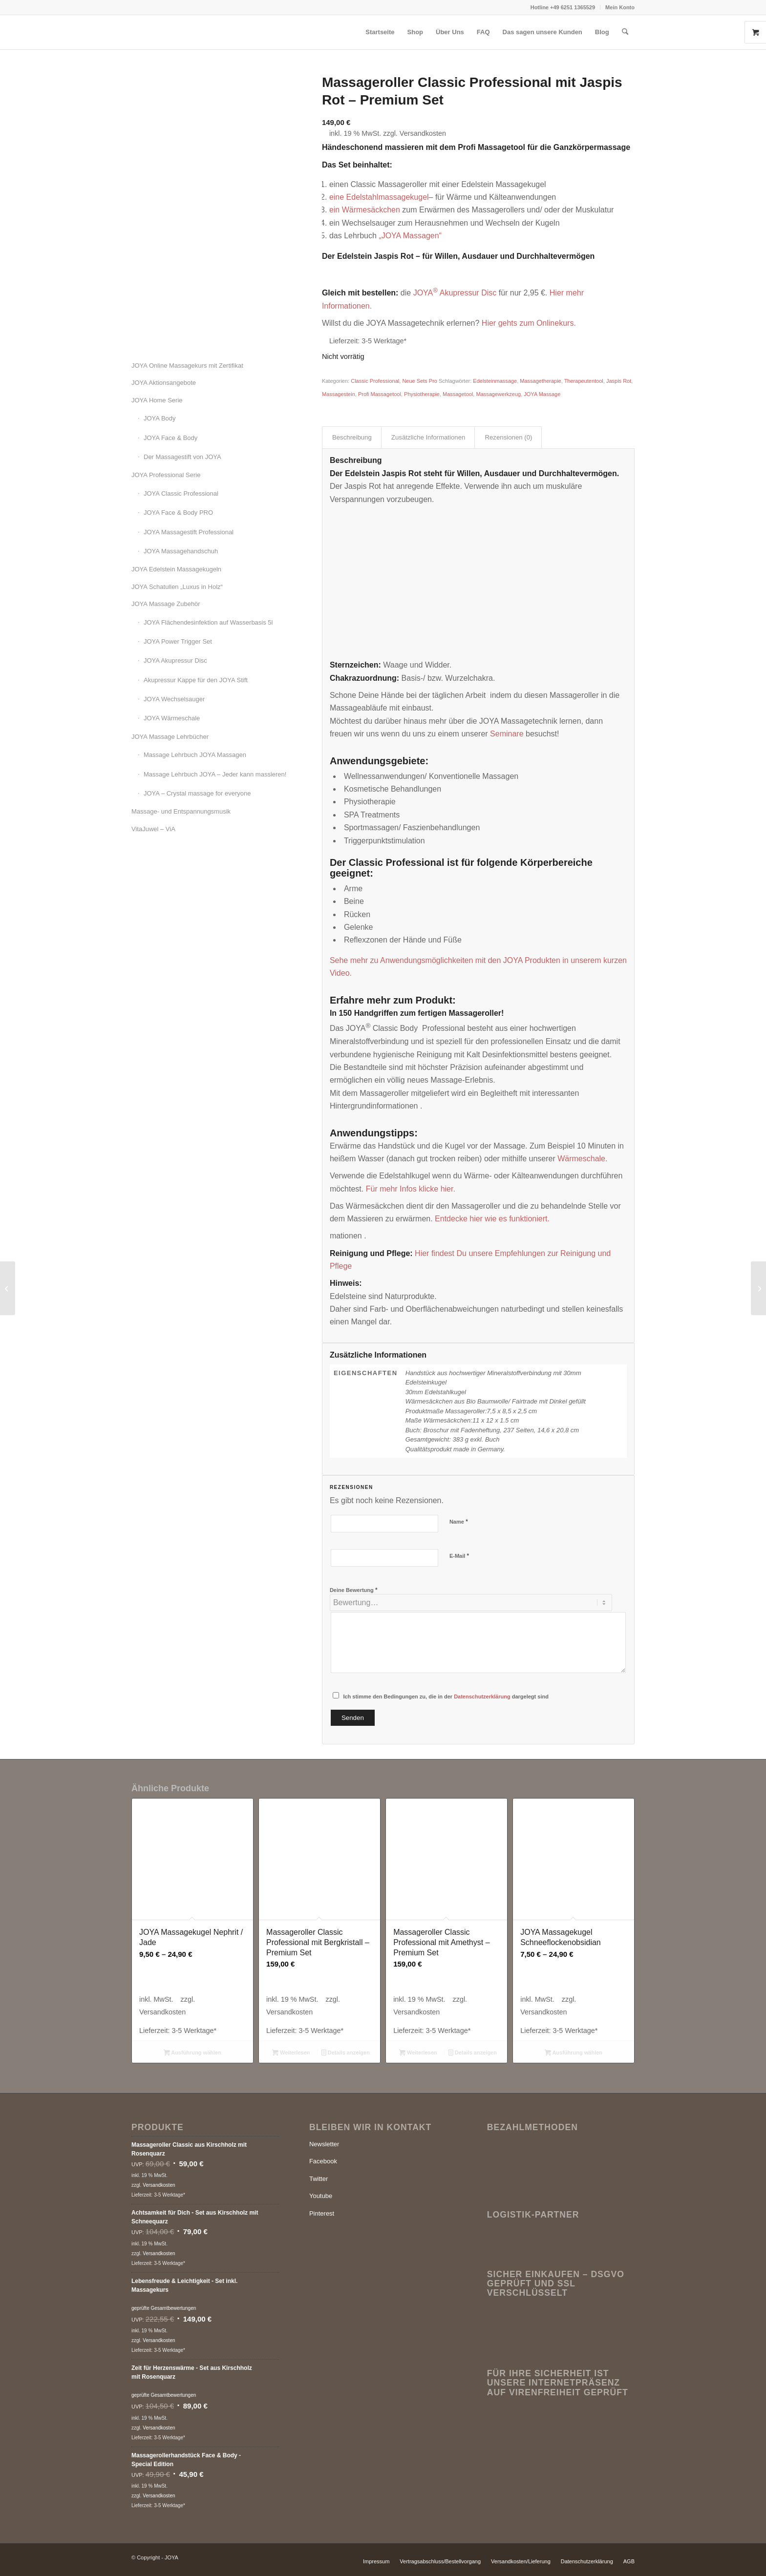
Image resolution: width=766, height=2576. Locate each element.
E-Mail (459, 1555)
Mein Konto (620, 7)
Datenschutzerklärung (482, 1696)
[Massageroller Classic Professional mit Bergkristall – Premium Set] (758, 1288)
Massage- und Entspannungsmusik (181, 811)
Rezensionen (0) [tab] (508, 437)
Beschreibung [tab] (352, 437)
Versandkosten (423, 133)
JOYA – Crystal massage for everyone (197, 793)
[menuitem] (563, 7)
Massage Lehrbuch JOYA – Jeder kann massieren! (215, 774)
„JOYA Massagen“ (410, 235)
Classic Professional (375, 381)
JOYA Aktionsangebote (163, 382)
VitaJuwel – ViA (153, 829)
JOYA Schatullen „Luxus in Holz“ (177, 586)
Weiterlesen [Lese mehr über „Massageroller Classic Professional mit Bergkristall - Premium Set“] (291, 2053)
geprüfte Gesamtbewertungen (163, 2308)
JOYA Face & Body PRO (178, 512)
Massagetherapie (540, 381)
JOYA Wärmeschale (172, 718)
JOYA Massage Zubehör (165, 603)
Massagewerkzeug (498, 394)
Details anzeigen (345, 2053)
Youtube (320, 2195)
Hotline (540, 7)
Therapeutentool (583, 381)
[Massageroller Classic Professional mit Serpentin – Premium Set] (7, 1288)
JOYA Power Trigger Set (178, 641)
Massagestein (338, 394)
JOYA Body (160, 418)
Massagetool (458, 394)
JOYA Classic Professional (181, 493)
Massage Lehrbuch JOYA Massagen (195, 754)
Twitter (318, 2178)
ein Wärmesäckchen (365, 210)
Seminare (506, 734)
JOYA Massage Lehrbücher (170, 736)
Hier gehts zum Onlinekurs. (529, 323)
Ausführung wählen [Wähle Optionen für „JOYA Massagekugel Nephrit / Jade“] (192, 2053)
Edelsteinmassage (495, 381)
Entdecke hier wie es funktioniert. (492, 1219)
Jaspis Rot (618, 381)
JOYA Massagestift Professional (189, 532)
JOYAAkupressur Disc (455, 293)
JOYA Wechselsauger (174, 699)
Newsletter (324, 2144)
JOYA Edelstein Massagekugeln (176, 569)
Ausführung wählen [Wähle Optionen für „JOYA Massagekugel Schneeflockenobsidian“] (573, 2053)
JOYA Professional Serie (165, 475)
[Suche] (625, 32)
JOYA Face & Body (170, 437)
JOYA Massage (542, 394)
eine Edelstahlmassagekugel (379, 197)
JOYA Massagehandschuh (181, 551)
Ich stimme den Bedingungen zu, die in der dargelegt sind (446, 1696)
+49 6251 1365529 (572, 7)
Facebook (323, 2161)
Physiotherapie (422, 394)
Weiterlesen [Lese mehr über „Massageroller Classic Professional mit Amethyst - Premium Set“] (418, 2053)
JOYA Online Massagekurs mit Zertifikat (187, 365)
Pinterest (321, 2213)
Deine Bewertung (354, 1589)
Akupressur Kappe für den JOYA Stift (196, 680)
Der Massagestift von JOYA (182, 457)
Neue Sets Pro (419, 381)
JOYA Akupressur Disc (175, 660)
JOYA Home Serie (157, 400)
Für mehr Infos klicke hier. (410, 1189)
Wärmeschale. (582, 1158)
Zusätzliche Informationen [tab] (428, 437)
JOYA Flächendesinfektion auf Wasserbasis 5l (208, 622)
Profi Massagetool (379, 394)
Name (458, 1521)
